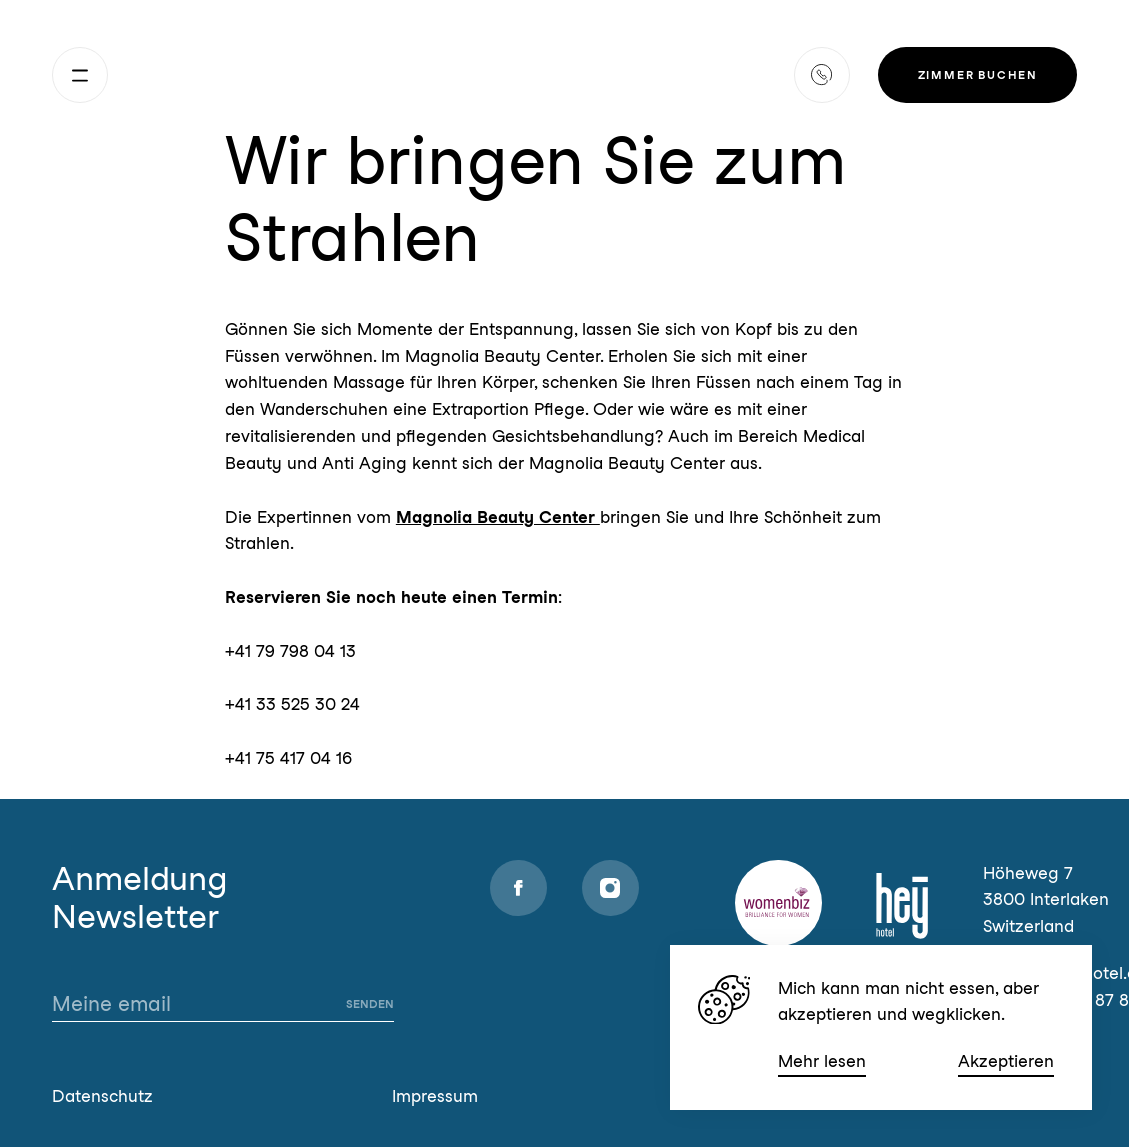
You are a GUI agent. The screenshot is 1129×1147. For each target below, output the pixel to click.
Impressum (435, 1096)
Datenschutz (102, 1096)
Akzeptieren (1006, 1061)
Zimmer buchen (978, 75)
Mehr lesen (822, 1061)
